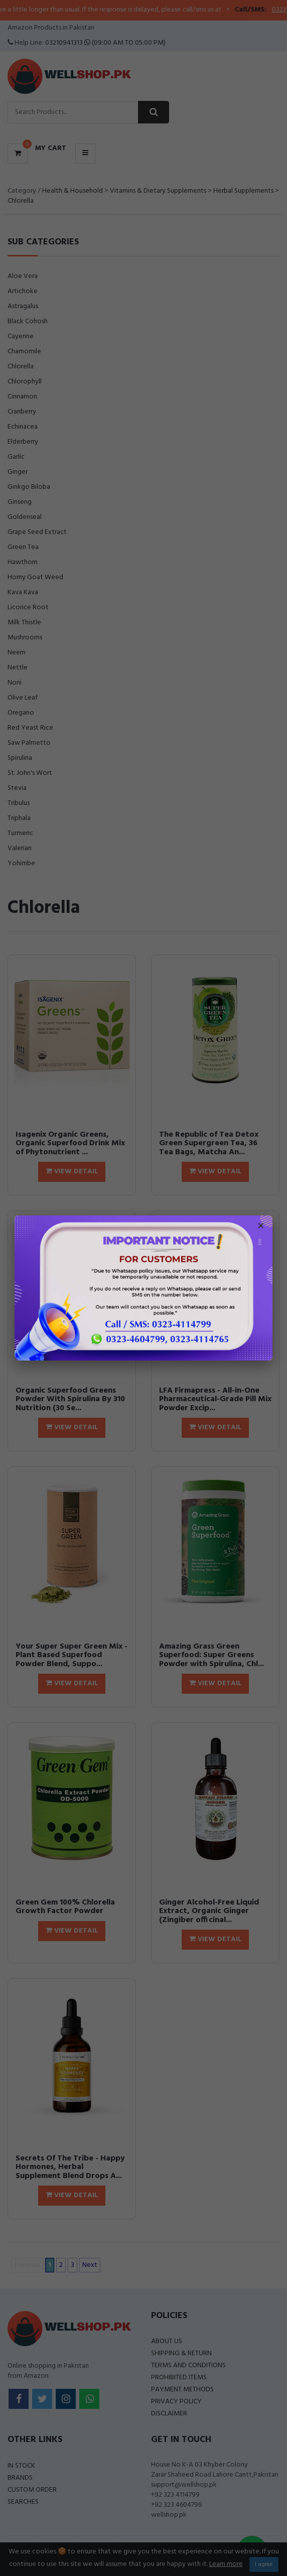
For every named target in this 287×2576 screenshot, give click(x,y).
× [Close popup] (260, 1227)
